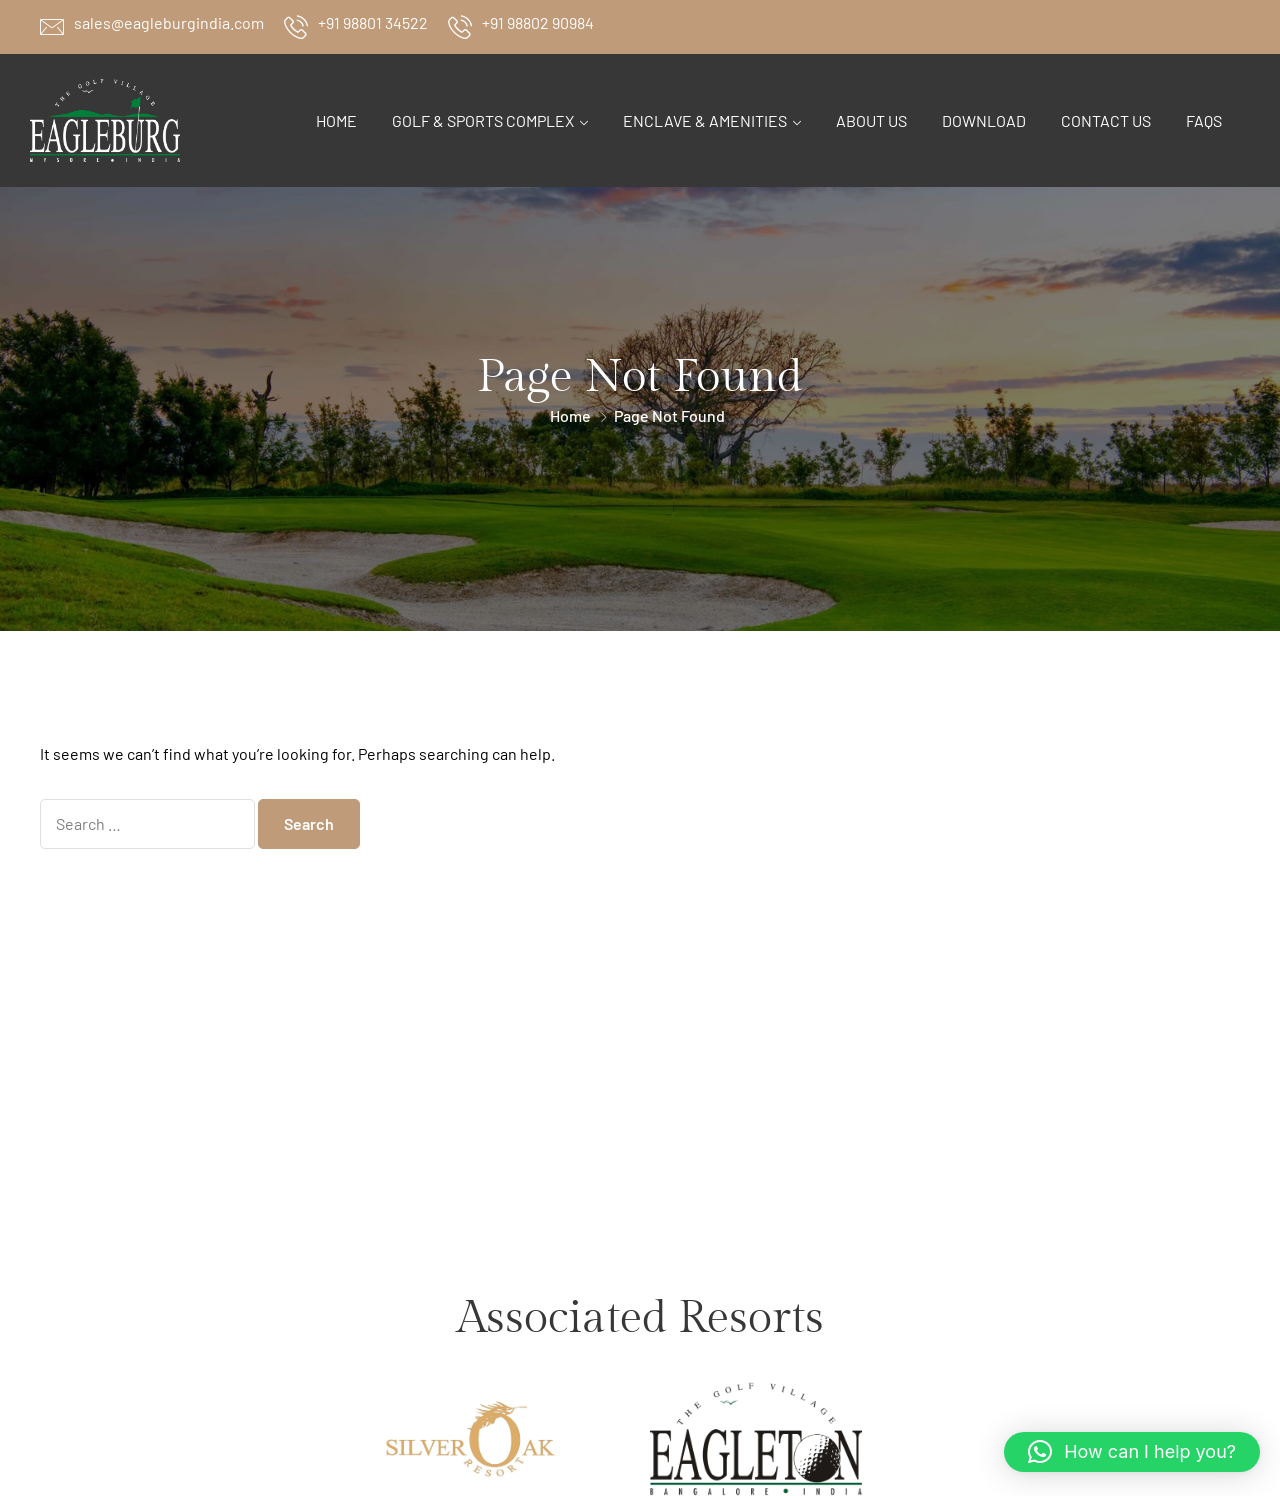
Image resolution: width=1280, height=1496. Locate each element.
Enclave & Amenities (705, 120)
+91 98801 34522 (373, 22)
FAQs (1204, 120)
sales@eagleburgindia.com (169, 22)
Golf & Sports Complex (483, 120)
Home (336, 120)
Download (984, 120)
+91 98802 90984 (538, 22)
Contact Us (1106, 120)
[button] (1132, 1452)
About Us (871, 120)
